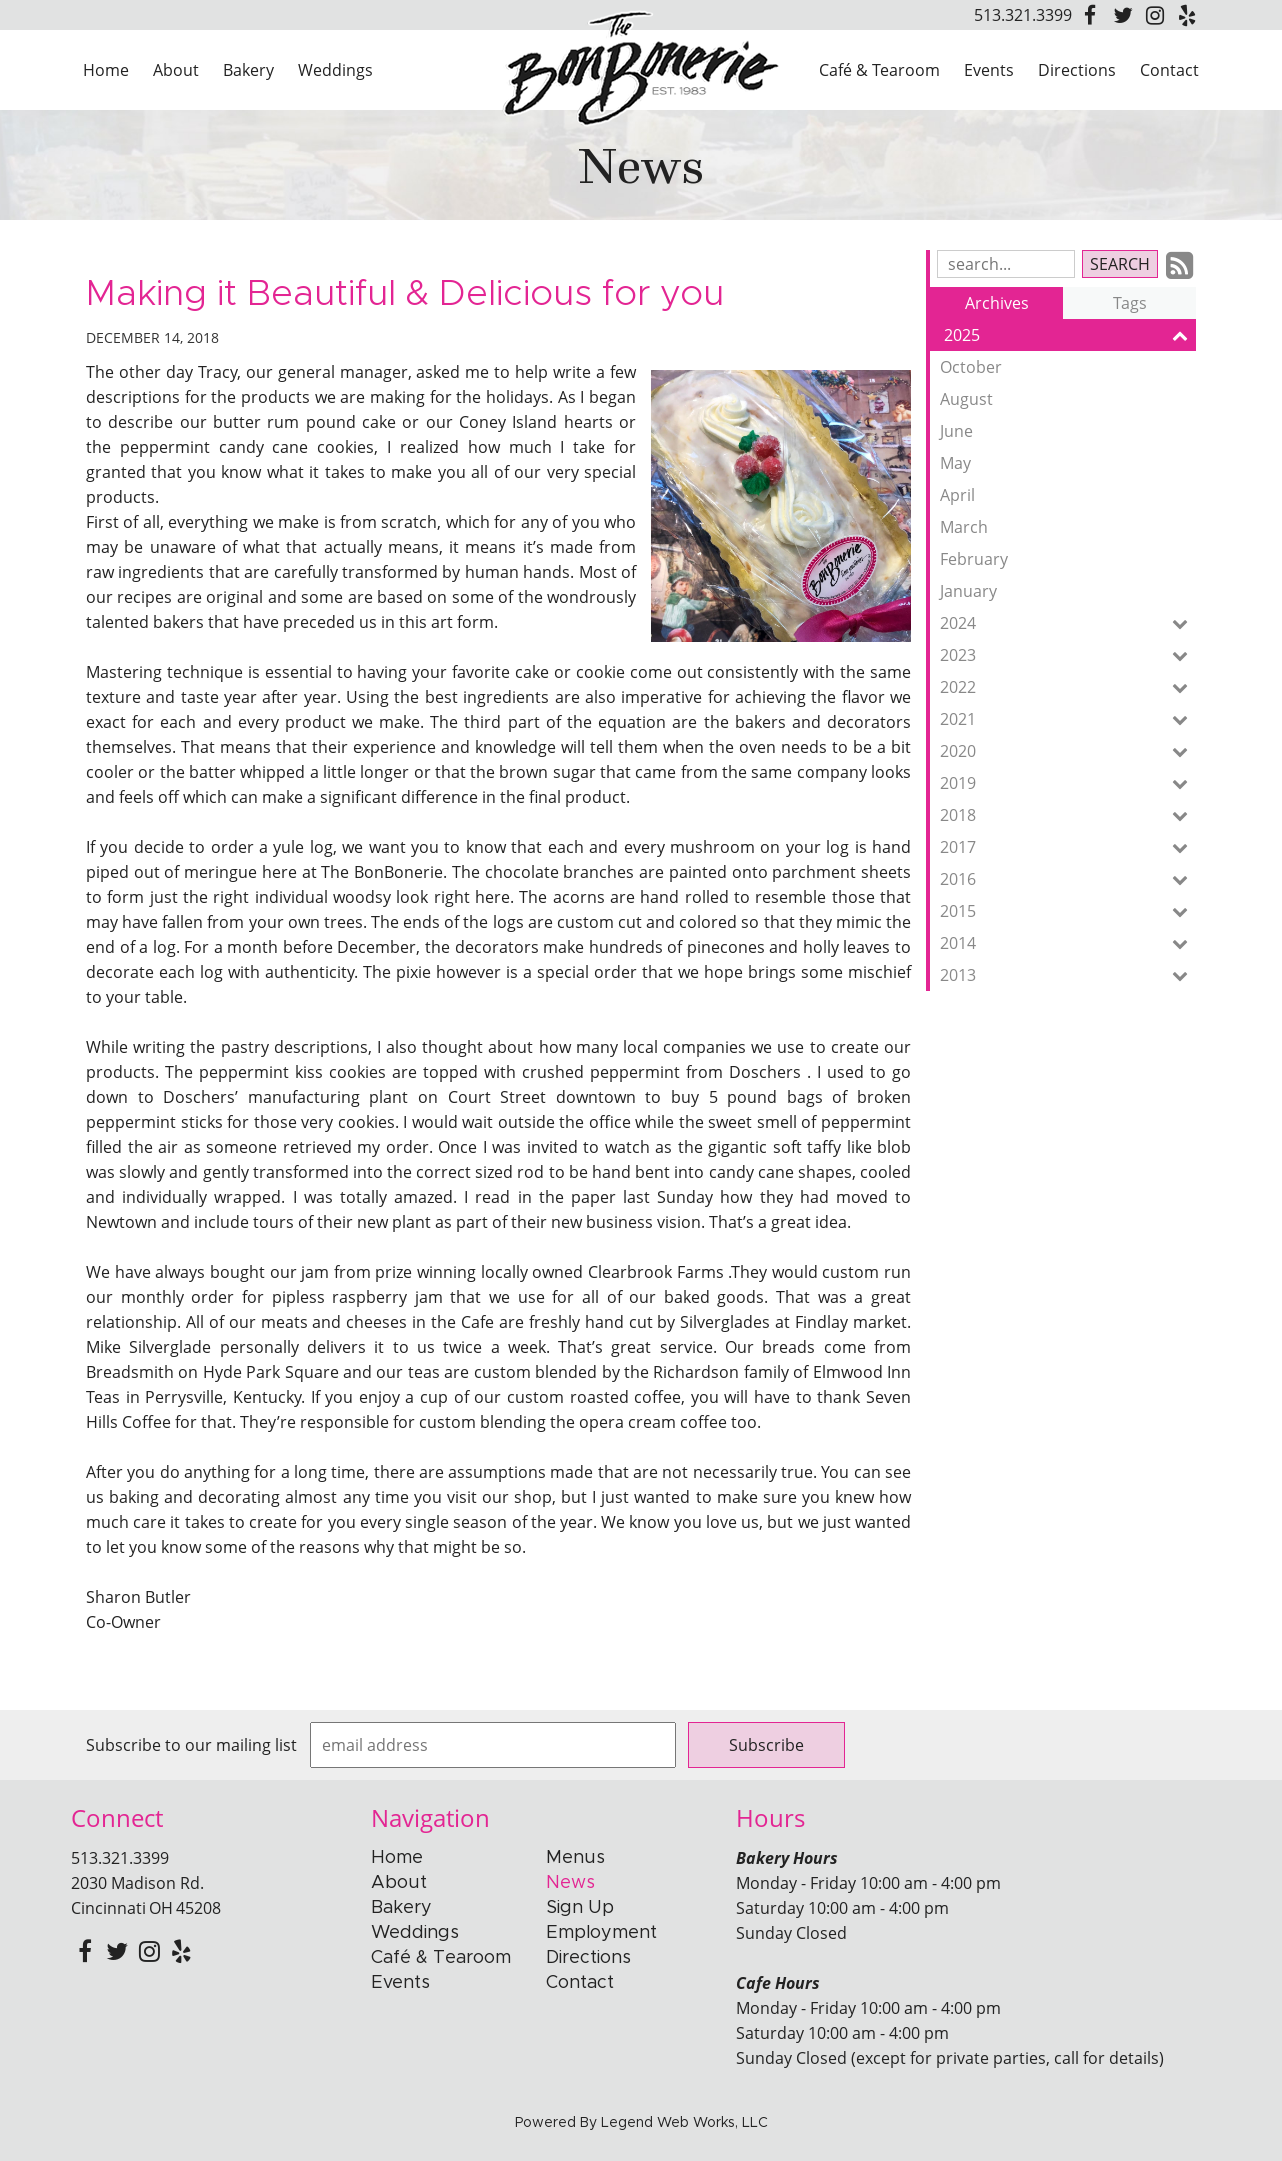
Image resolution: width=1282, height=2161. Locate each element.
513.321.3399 (1023, 15)
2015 (1068, 911)
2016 (1068, 879)
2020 (1068, 751)
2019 (1068, 783)
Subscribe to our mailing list (191, 1745)
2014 (1068, 943)
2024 (1068, 623)
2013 (1068, 975)
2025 (1070, 335)
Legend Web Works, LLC (684, 2123)
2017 (1068, 847)
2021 (1068, 719)
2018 (1068, 815)
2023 (1068, 655)
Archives (997, 303)
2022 (1068, 687)
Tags (1130, 303)
